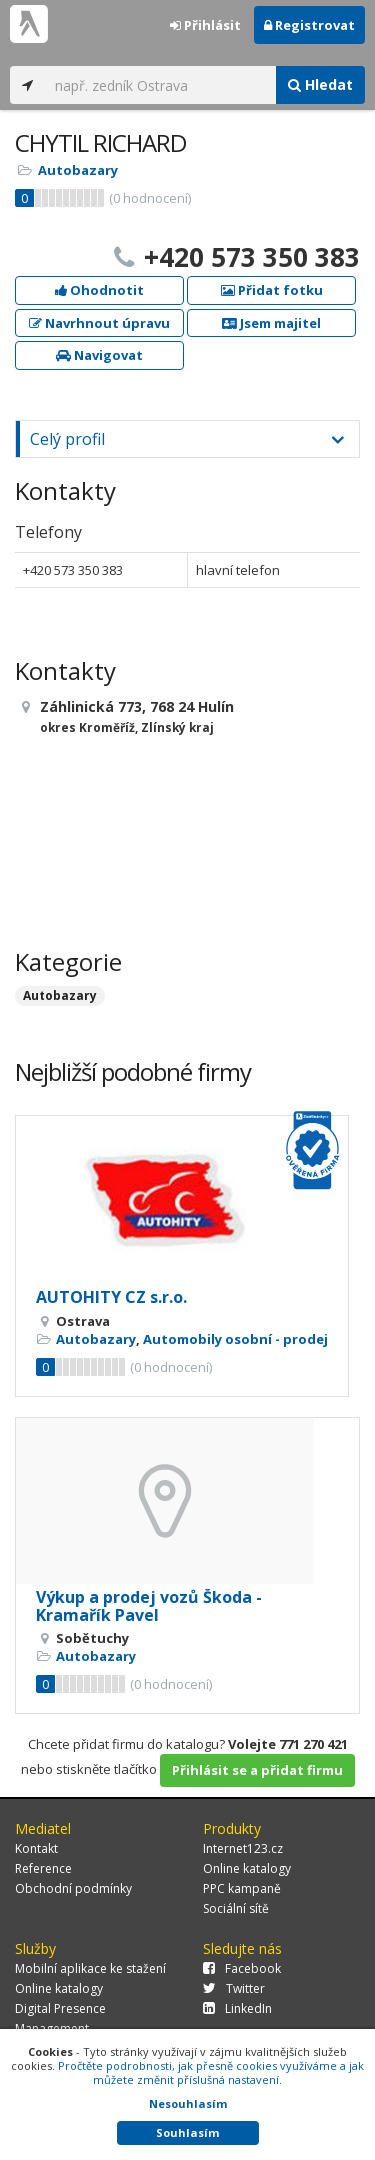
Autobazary (78, 170)
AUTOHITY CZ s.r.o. (111, 1297)
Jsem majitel (271, 323)
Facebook (242, 1968)
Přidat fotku (272, 290)
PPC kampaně (242, 1888)
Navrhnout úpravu (99, 323)
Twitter (234, 1988)
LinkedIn (237, 2008)
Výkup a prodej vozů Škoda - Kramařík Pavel (149, 1606)
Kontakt (36, 1848)
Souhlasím (187, 2132)
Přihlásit (205, 25)
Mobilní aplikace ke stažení (90, 1968)
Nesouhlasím (188, 2103)
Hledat (320, 84)
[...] (160, 85)
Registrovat (309, 25)
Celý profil (67, 439)
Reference (43, 1868)
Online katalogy (247, 1868)
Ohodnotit (99, 290)
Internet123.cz (243, 1848)
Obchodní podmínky (73, 1888)
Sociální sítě (236, 1908)
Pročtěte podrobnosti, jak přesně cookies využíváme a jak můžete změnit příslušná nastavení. (211, 2072)
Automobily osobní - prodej (235, 1339)
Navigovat (99, 355)
